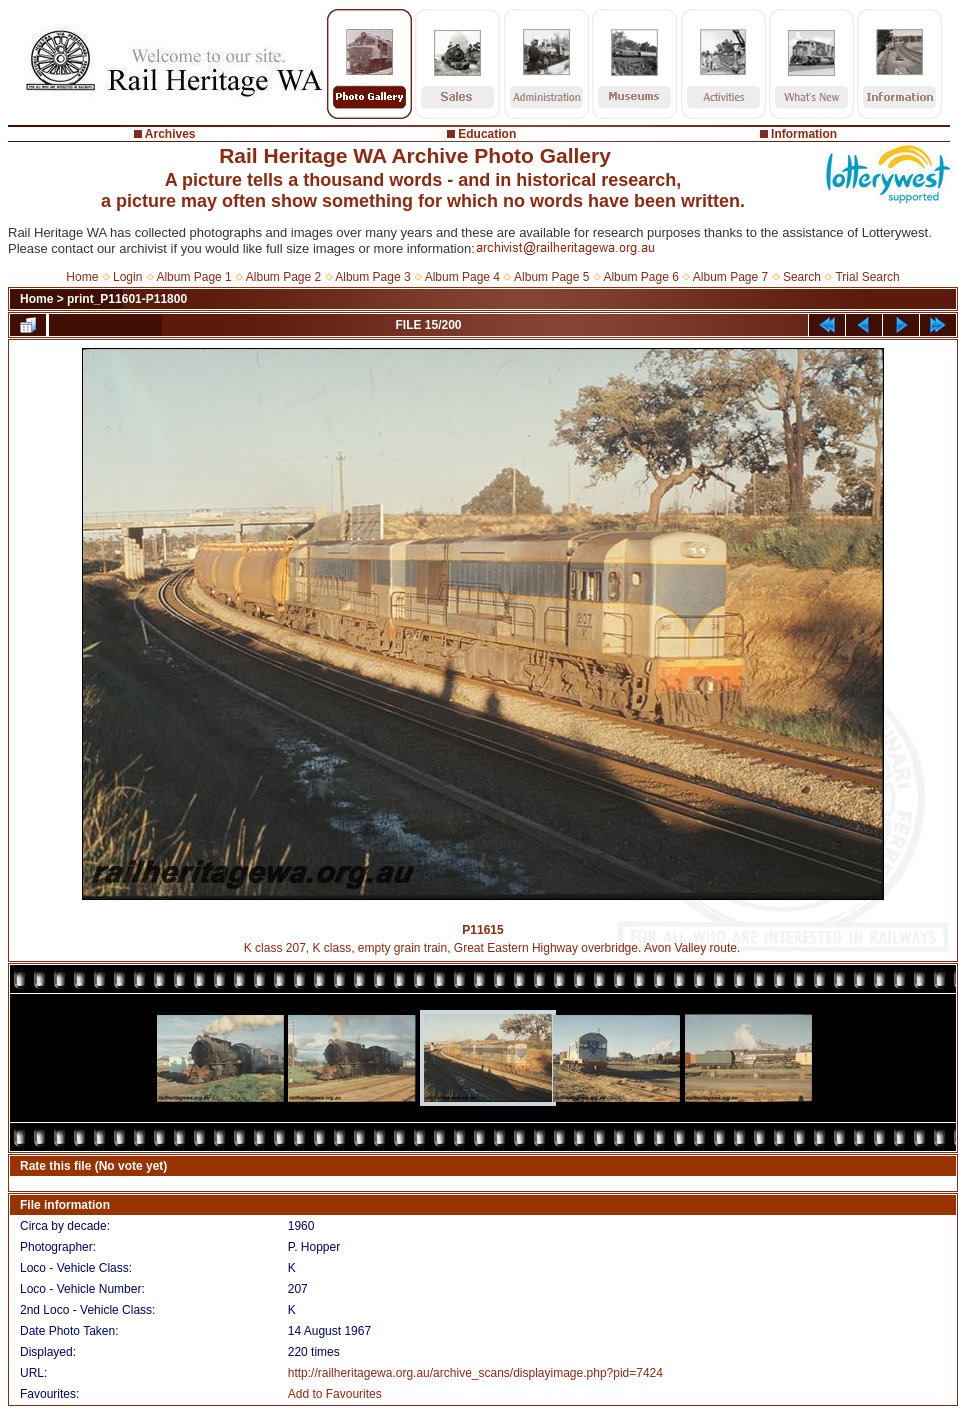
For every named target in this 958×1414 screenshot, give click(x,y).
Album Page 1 (193, 277)
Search (802, 277)
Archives (170, 134)
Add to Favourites (335, 1394)
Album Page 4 (462, 277)
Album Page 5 (551, 277)
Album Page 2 (283, 277)
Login (127, 277)
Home (82, 277)
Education (487, 134)
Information (804, 134)
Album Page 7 (730, 277)
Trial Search (867, 277)
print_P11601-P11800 (127, 299)
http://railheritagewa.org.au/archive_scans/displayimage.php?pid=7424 (475, 1373)
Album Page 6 (640, 277)
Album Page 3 (372, 277)
